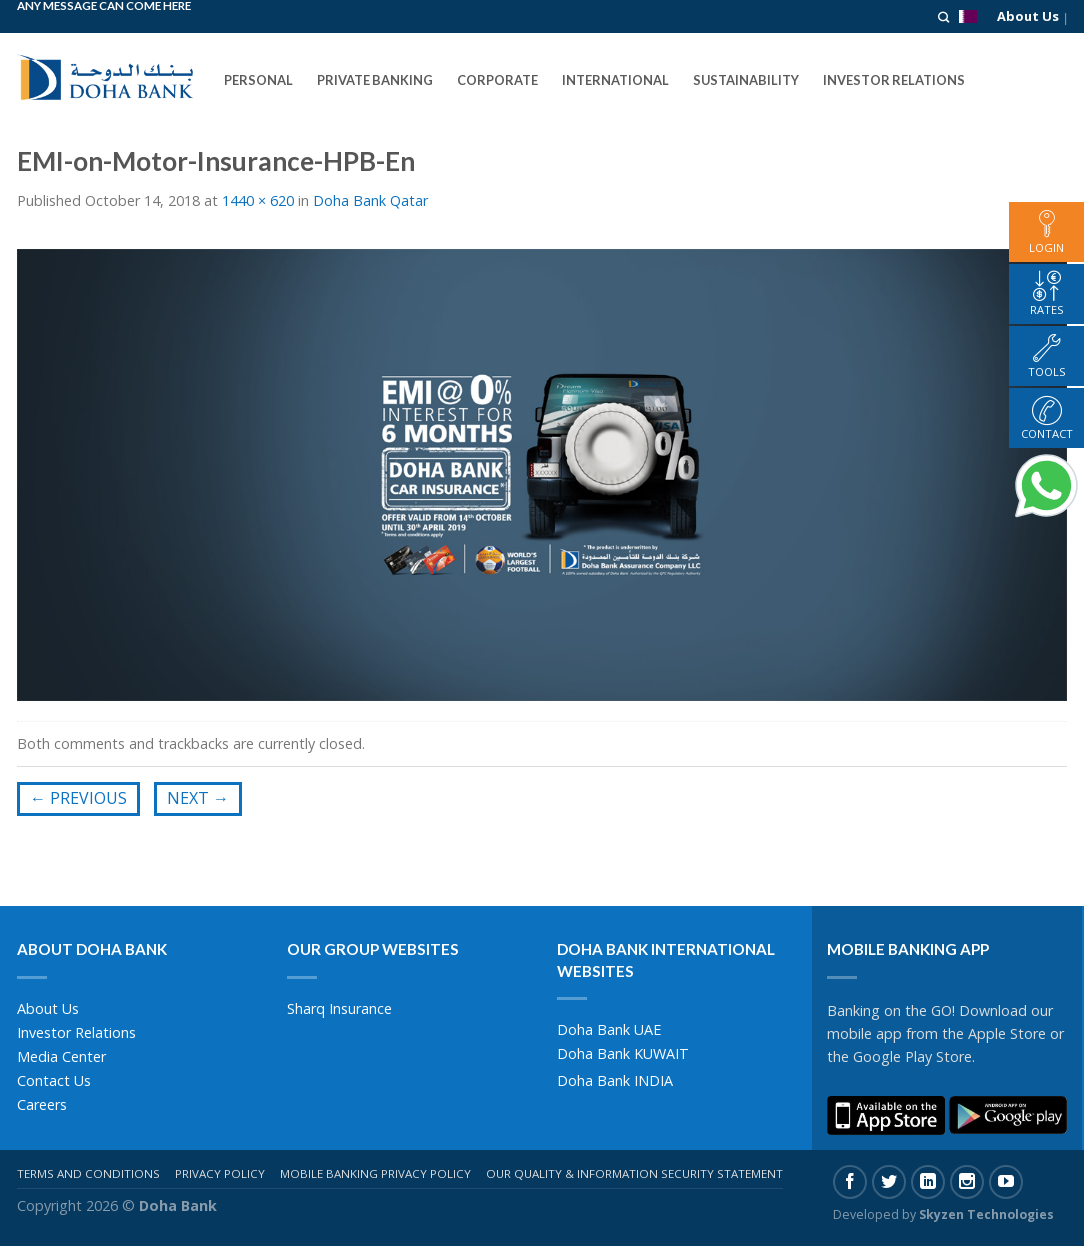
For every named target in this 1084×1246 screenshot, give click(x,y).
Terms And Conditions (88, 1173)
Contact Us (54, 1080)
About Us (1028, 16)
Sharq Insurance (339, 1008)
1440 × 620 (258, 200)
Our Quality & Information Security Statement (634, 1173)
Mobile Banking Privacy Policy (375, 1173)
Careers (42, 1104)
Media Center (61, 1056)
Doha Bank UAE (609, 1029)
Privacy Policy (220, 1173)
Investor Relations (76, 1032)
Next (198, 798)
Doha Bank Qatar (370, 200)
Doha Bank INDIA (615, 1080)
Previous (78, 798)
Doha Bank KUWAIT (623, 1053)
